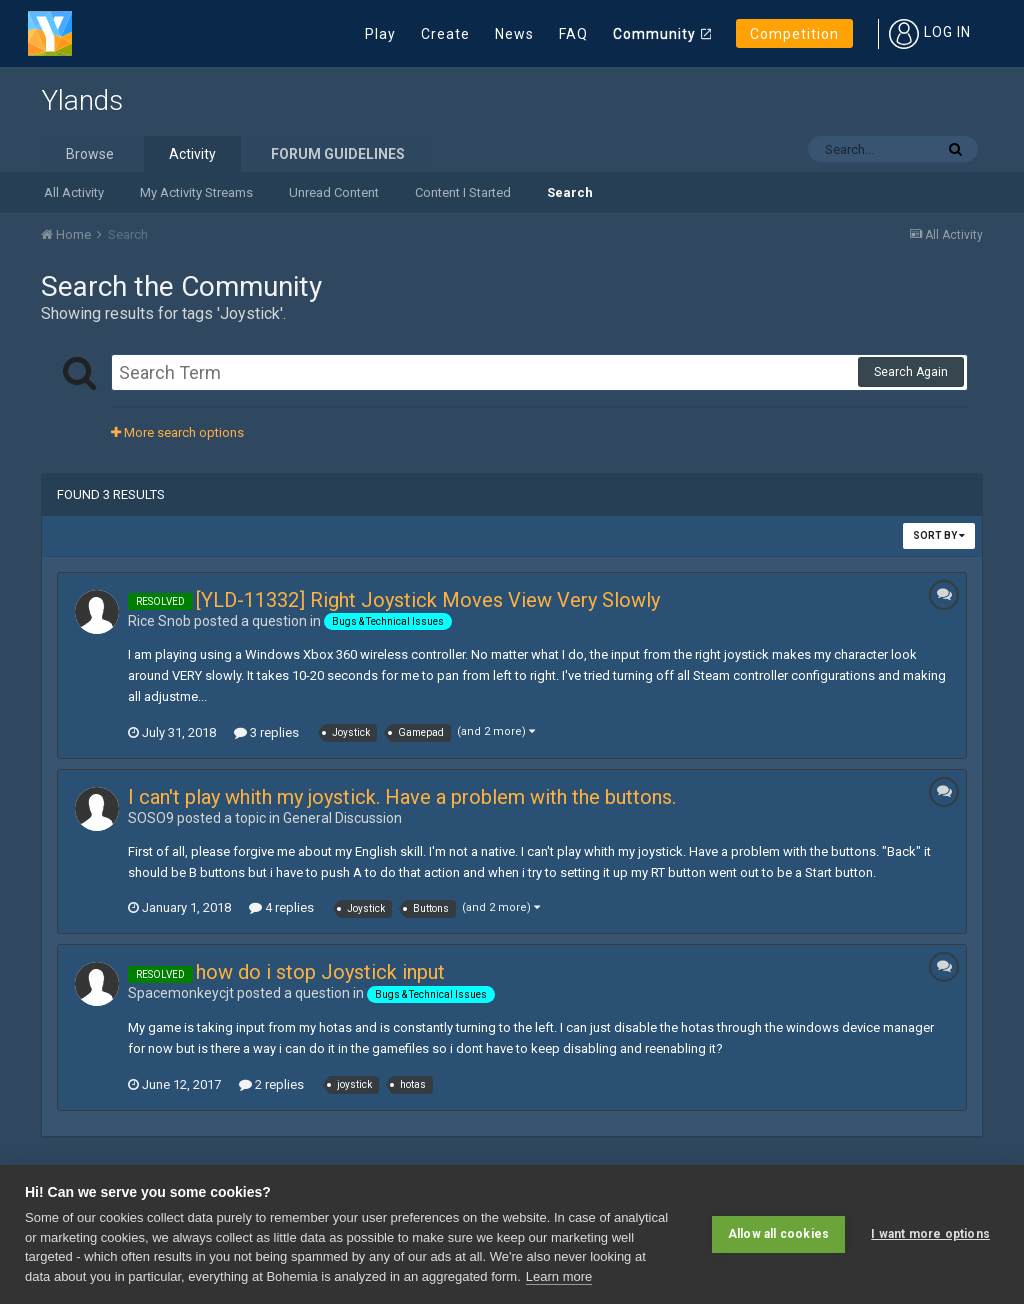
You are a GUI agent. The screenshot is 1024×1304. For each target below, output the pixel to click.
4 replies (281, 907)
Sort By (939, 535)
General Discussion (342, 818)
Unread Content (334, 192)
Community (654, 34)
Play (380, 34)
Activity (192, 154)
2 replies (271, 1084)
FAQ (573, 34)
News (514, 34)
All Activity (74, 192)
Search (570, 192)
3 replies (266, 732)
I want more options (930, 1234)
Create (445, 34)
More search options (177, 432)
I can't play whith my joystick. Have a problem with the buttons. (402, 797)
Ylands (82, 100)
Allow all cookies (778, 1234)
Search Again (911, 372)
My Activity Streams (196, 192)
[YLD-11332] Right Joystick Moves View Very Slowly (428, 600)
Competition (794, 34)
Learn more (559, 1276)
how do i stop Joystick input (320, 972)
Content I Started (463, 192)
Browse (90, 154)
